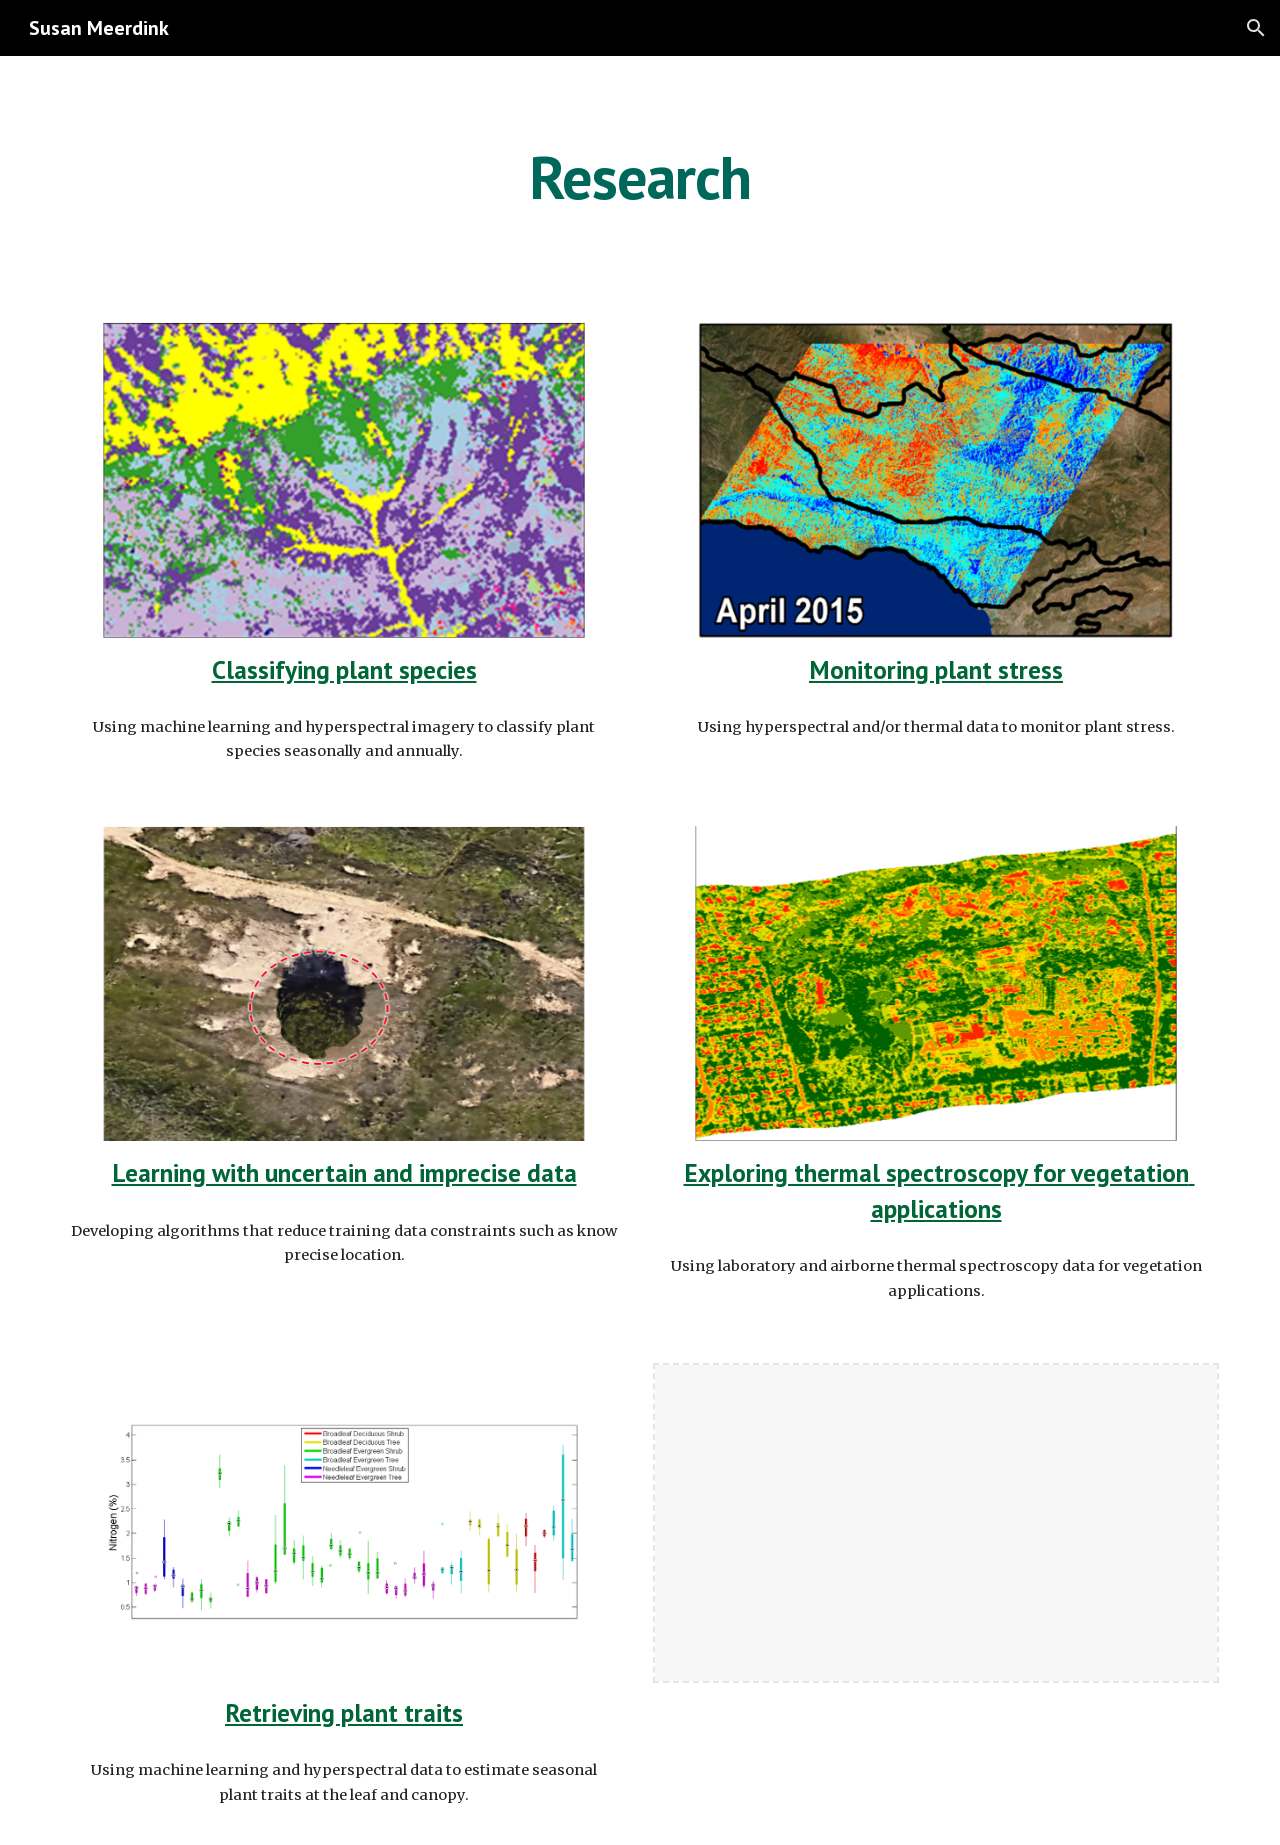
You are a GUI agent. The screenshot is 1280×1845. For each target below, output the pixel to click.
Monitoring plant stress (936, 669)
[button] (1256, 28)
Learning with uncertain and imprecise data (344, 1172)
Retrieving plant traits (344, 1712)
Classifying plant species (344, 669)
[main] (640, 177)
